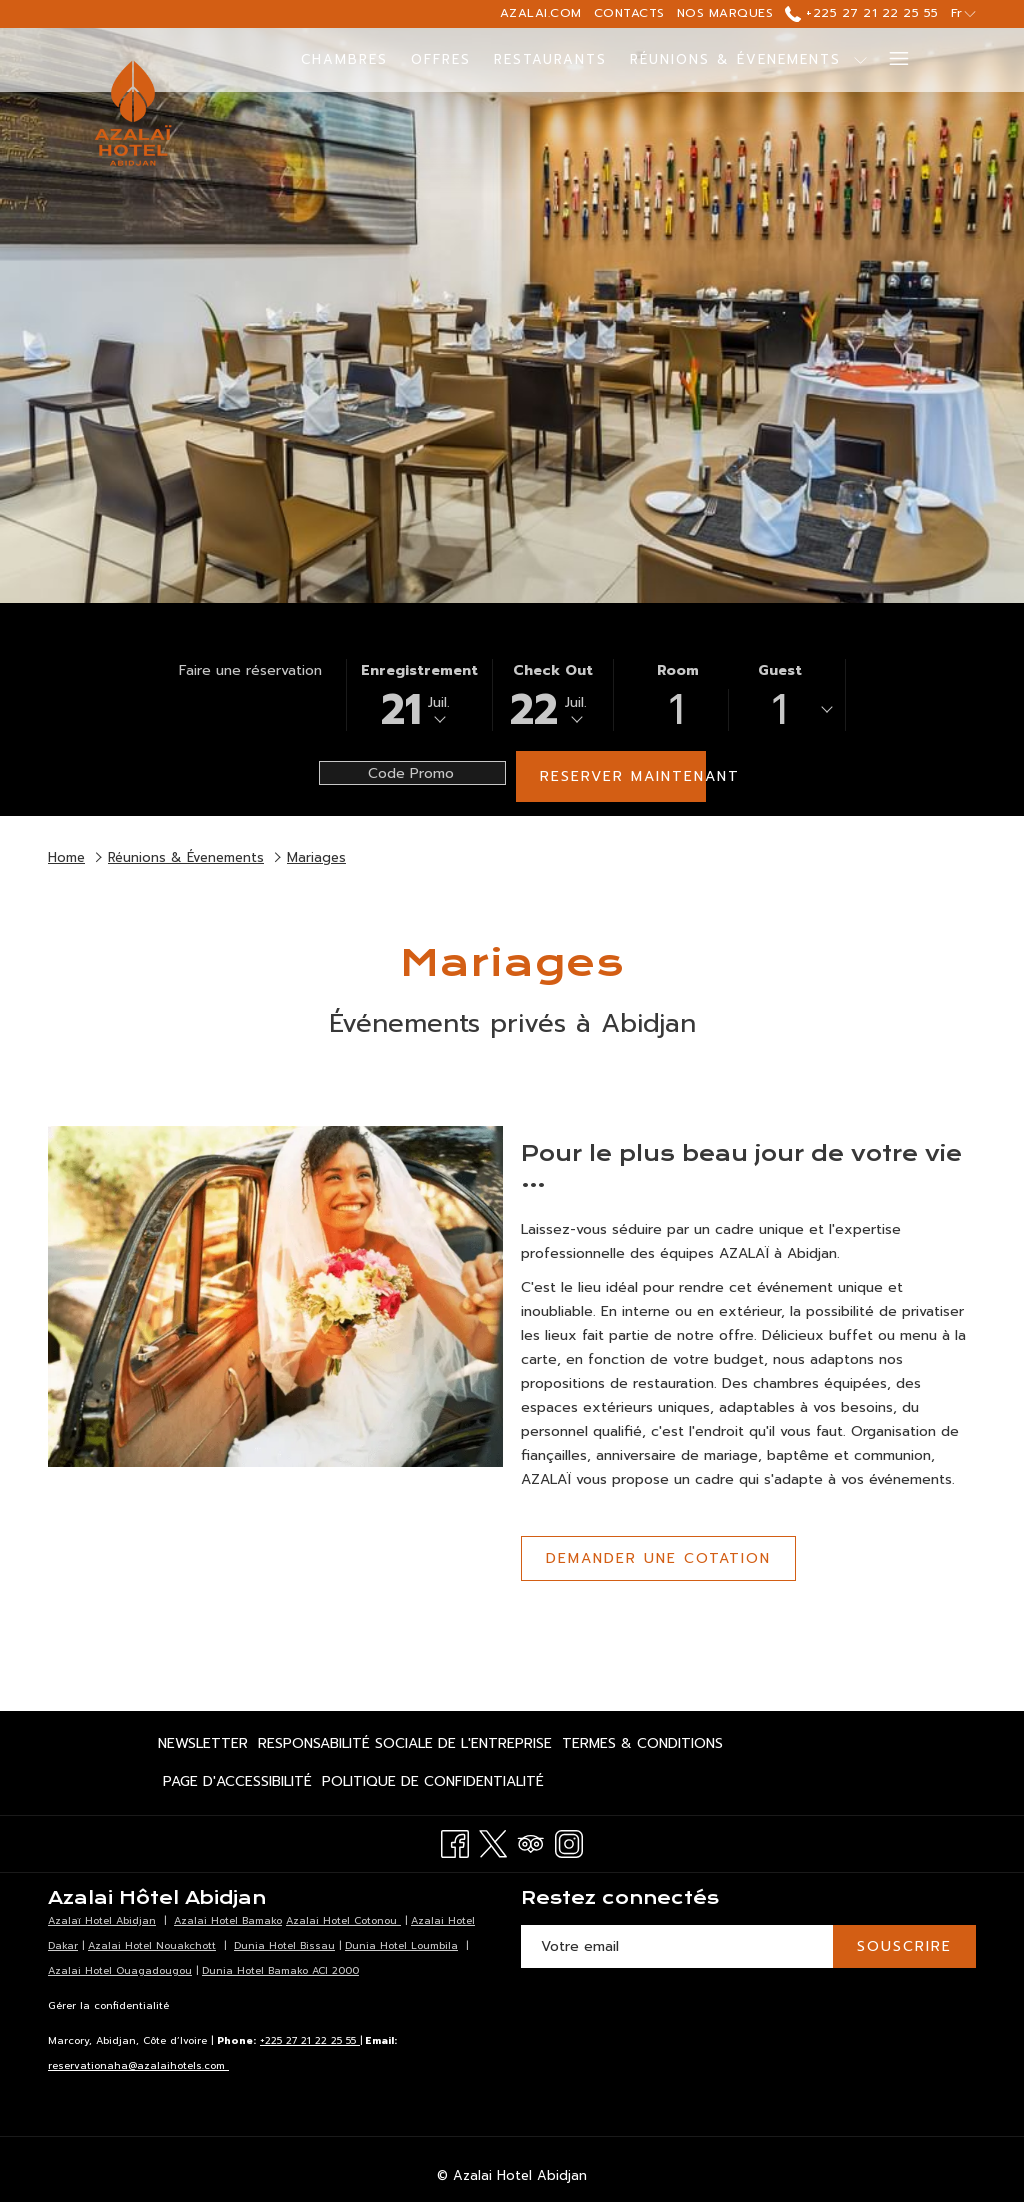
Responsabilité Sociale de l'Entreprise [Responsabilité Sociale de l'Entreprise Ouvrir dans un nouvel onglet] (405, 1747)
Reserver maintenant (623, 776)
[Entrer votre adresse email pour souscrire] (677, 1946)
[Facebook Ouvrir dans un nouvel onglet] (455, 1841)
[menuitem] (345, 60)
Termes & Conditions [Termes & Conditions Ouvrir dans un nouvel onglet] (642, 1747)
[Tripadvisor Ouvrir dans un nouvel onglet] (531, 1841)
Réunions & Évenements (186, 857)
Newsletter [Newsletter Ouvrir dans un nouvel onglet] (203, 1747)
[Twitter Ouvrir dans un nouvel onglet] (493, 1841)
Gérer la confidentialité (108, 2005)
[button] (419, 695)
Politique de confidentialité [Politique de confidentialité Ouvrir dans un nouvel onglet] (433, 1785)
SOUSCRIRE (904, 1946)
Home (66, 857)
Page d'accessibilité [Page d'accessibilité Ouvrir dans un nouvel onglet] (237, 1785)
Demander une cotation (658, 1558)
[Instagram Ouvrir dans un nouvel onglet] (569, 1841)
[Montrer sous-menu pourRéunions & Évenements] (860, 60)
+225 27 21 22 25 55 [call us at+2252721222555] (861, 13)
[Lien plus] (891, 60)
